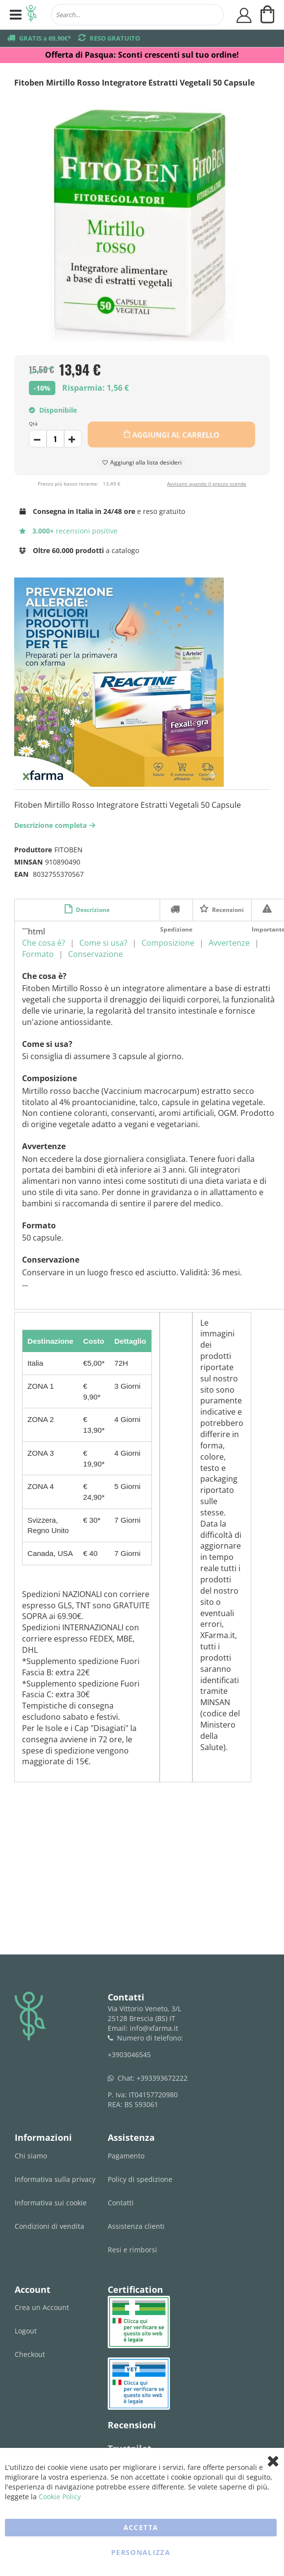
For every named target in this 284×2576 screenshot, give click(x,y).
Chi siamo (31, 2155)
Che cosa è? (43, 942)
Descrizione (92, 910)
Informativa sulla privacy (55, 2179)
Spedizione (176, 909)
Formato (38, 954)
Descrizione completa (55, 825)
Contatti (121, 2202)
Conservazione (95, 954)
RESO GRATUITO (115, 38)
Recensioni (227, 910)
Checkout (30, 2354)
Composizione (168, 942)
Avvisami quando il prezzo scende (206, 483)
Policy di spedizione (140, 2179)
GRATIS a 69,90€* (45, 38)
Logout (26, 2330)
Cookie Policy (60, 2496)
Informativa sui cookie (51, 2202)
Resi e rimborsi (132, 2249)
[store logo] (31, 14)
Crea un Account (42, 2307)
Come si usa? (103, 942)
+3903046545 (129, 2054)
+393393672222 (162, 2078)
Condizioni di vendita (49, 2226)
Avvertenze (229, 942)
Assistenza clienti (136, 2226)
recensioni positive (68, 530)
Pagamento (126, 2155)
